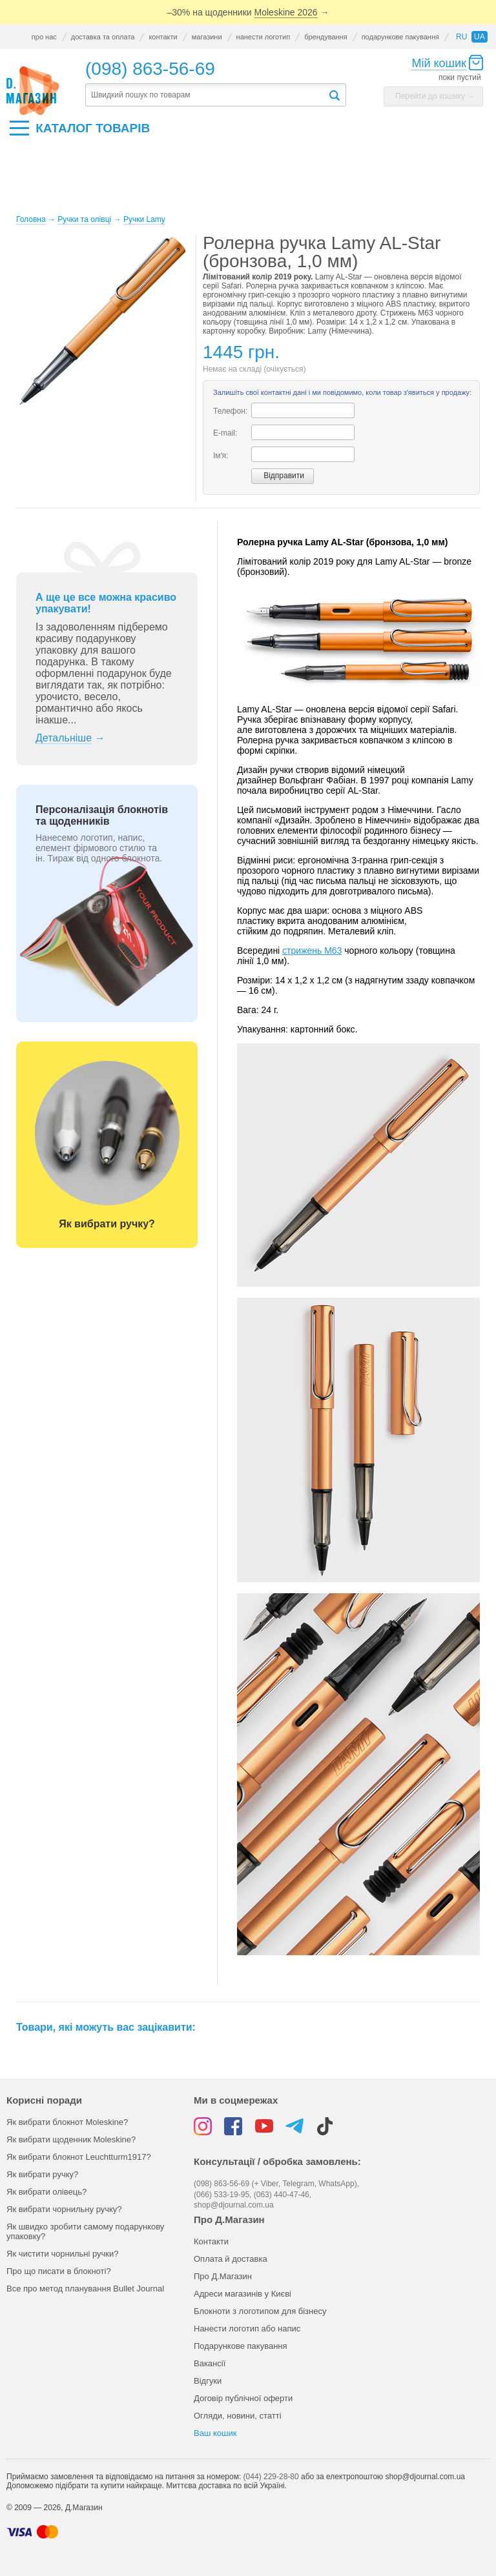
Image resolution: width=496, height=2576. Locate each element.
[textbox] (206, 95)
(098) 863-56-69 (150, 69)
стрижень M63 (312, 950)
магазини (207, 37)
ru (461, 36)
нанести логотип (263, 37)
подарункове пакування (400, 37)
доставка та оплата (103, 37)
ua (479, 36)
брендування (325, 37)
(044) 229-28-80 (271, 2476)
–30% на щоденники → (248, 12)
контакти (163, 37)
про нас (44, 37)
